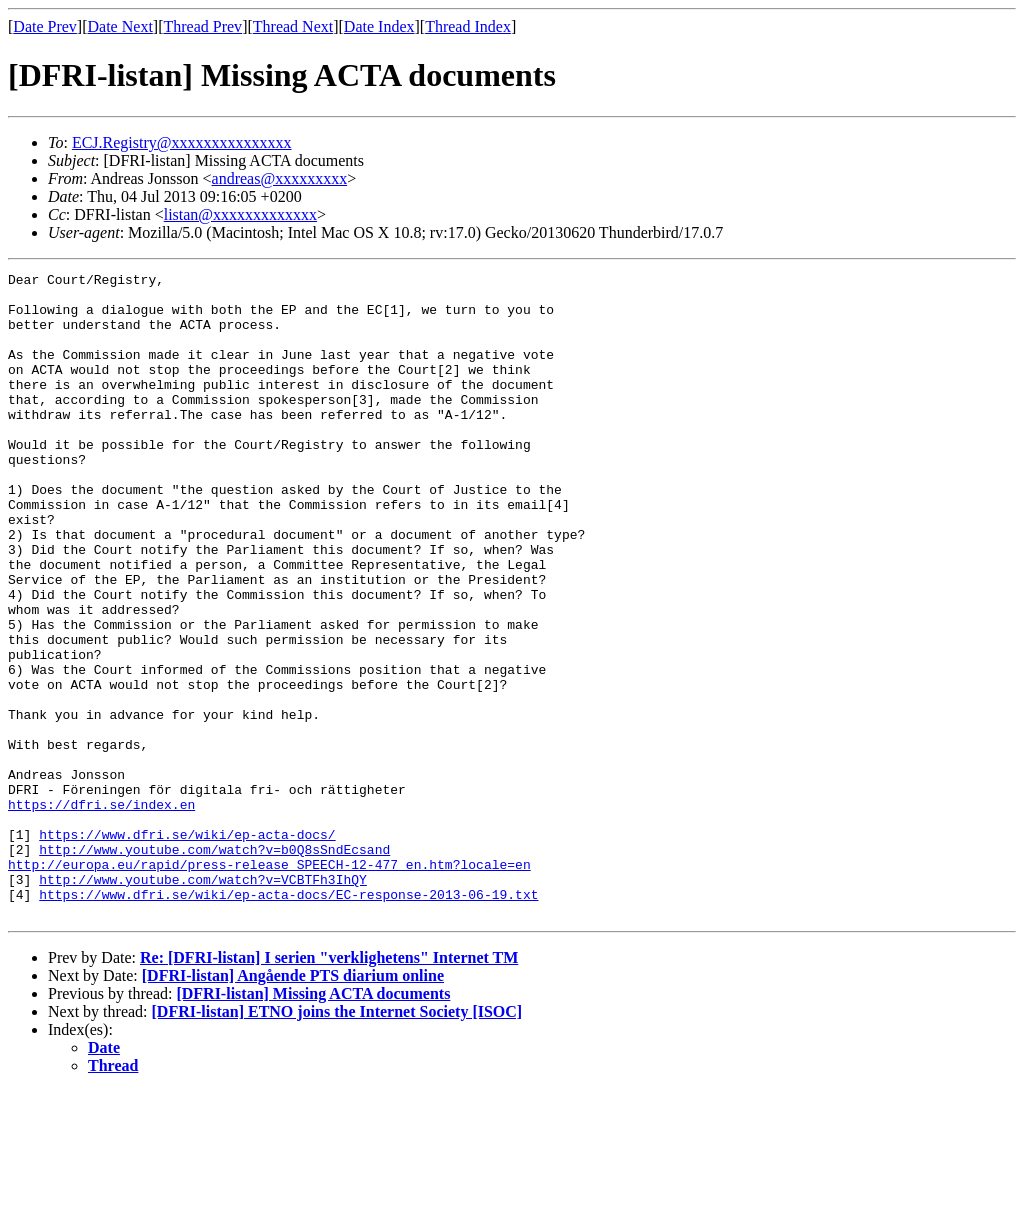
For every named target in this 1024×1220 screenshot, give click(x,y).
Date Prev (45, 26)
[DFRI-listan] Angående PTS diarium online (293, 1104)
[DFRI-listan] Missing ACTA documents (313, 1122)
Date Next (120, 26)
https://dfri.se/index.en (101, 912)
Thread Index (468, 26)
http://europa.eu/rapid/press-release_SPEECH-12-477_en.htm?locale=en (269, 984)
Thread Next (293, 26)
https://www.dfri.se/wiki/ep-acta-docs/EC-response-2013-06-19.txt (288, 1020)
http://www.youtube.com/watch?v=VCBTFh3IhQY (203, 1002)
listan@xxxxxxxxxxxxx (240, 214)
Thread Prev (202, 26)
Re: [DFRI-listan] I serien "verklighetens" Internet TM (329, 1086)
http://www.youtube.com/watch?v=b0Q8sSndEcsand (214, 966)
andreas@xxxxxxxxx (280, 178)
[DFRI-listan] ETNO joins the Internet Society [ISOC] (337, 1140)
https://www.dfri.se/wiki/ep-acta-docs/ (187, 948)
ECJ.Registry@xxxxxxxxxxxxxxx (182, 142)
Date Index (379, 26)
